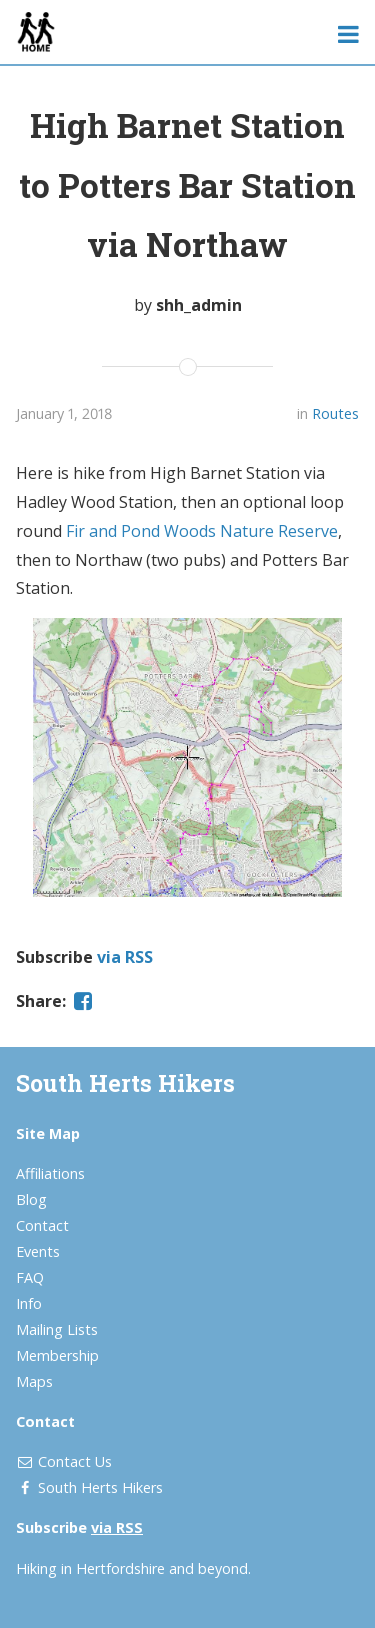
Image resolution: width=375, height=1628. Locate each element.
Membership (57, 1355)
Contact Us (75, 1461)
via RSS (125, 957)
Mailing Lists (57, 1329)
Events (38, 1251)
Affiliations (50, 1173)
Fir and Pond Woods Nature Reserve (202, 531)
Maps (34, 1381)
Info (29, 1303)
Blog (31, 1199)
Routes (335, 413)
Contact (42, 1225)
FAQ (30, 1277)
